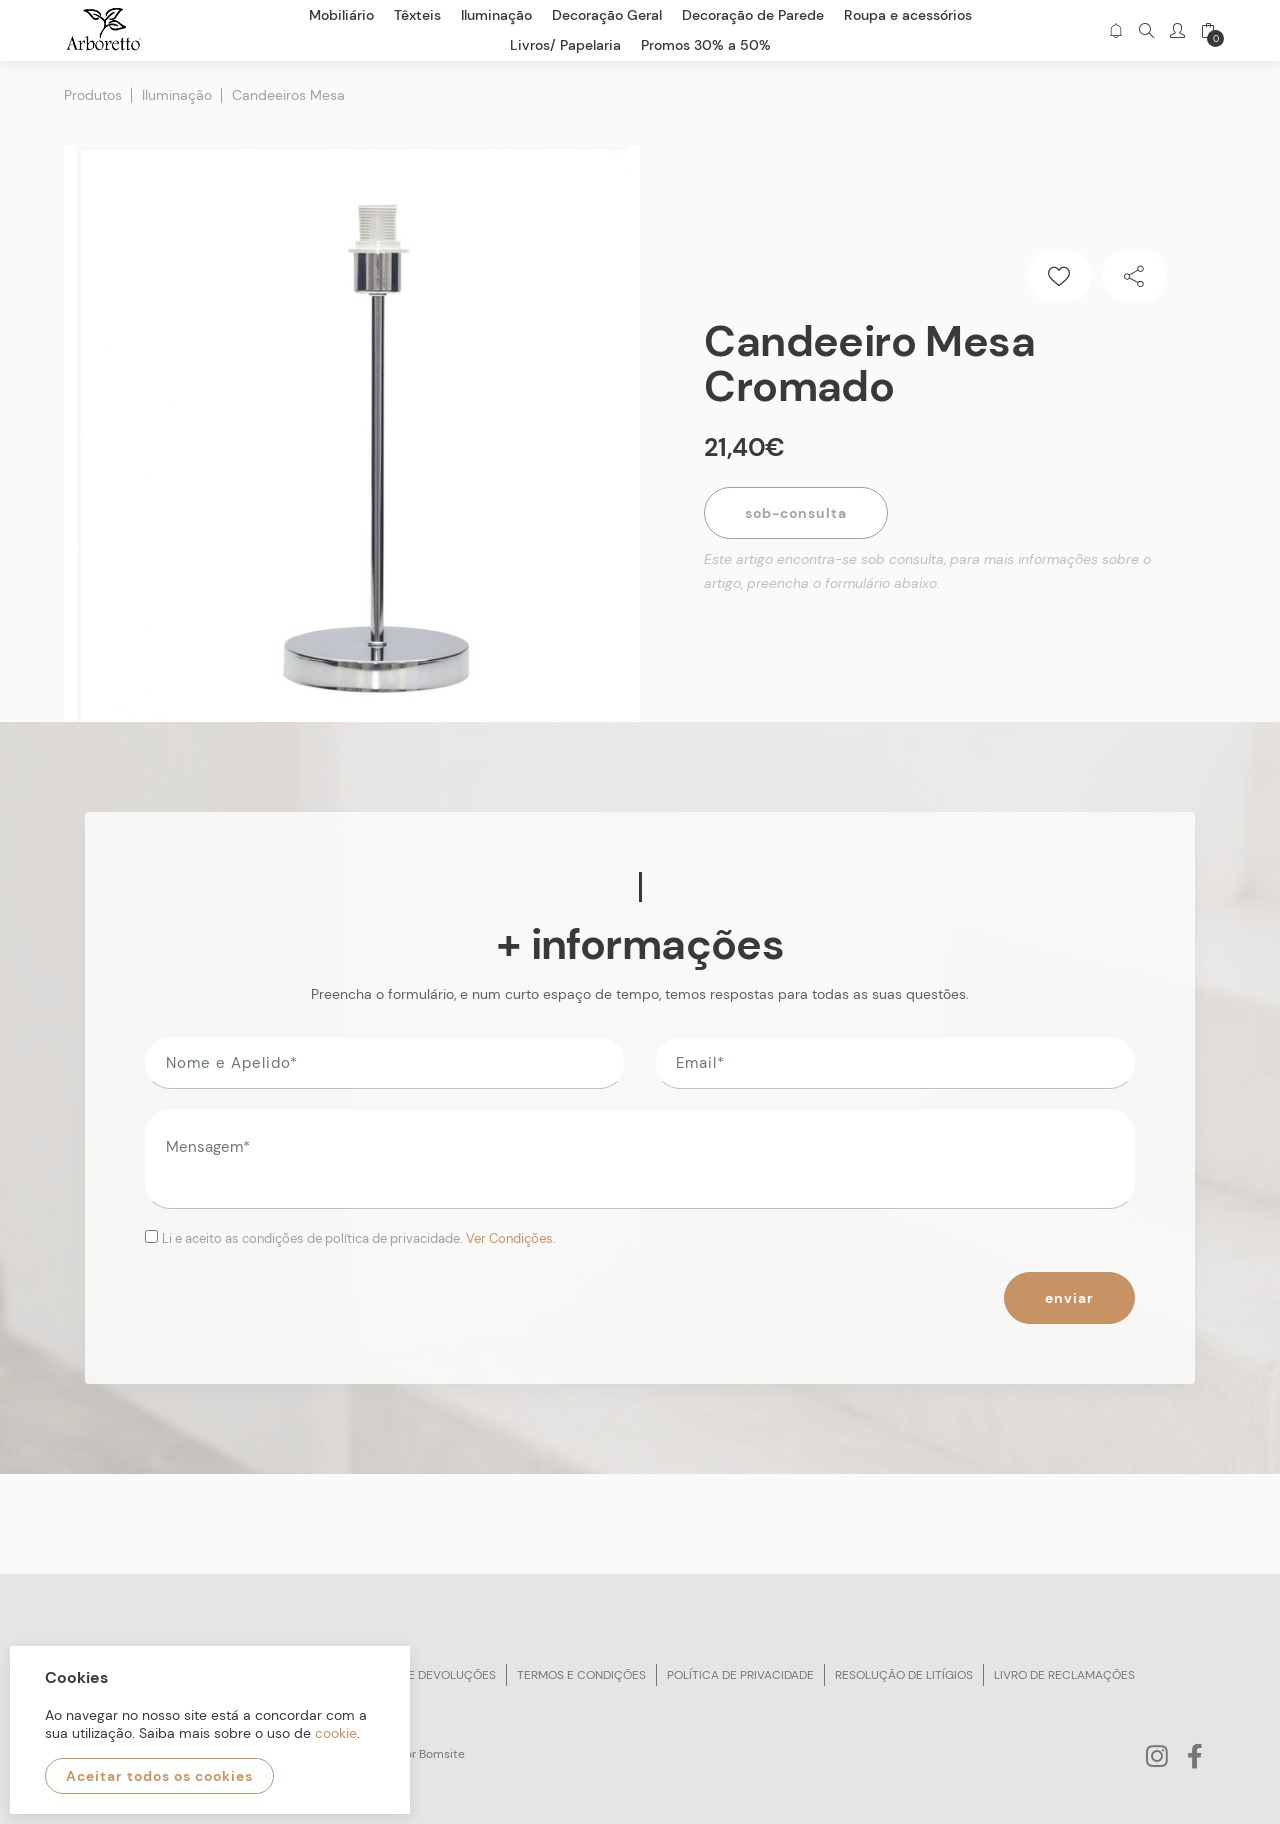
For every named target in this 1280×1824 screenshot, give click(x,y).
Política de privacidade (740, 1675)
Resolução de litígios (904, 1675)
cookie (336, 1733)
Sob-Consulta (796, 513)
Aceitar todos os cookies (159, 1776)
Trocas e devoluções (427, 1675)
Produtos (93, 95)
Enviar (1069, 1298)
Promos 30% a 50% (706, 45)
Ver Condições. (511, 1238)
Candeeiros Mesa (288, 95)
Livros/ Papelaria (565, 45)
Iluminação (177, 95)
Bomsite (442, 1754)
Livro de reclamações (1064, 1675)
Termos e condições (581, 1675)
